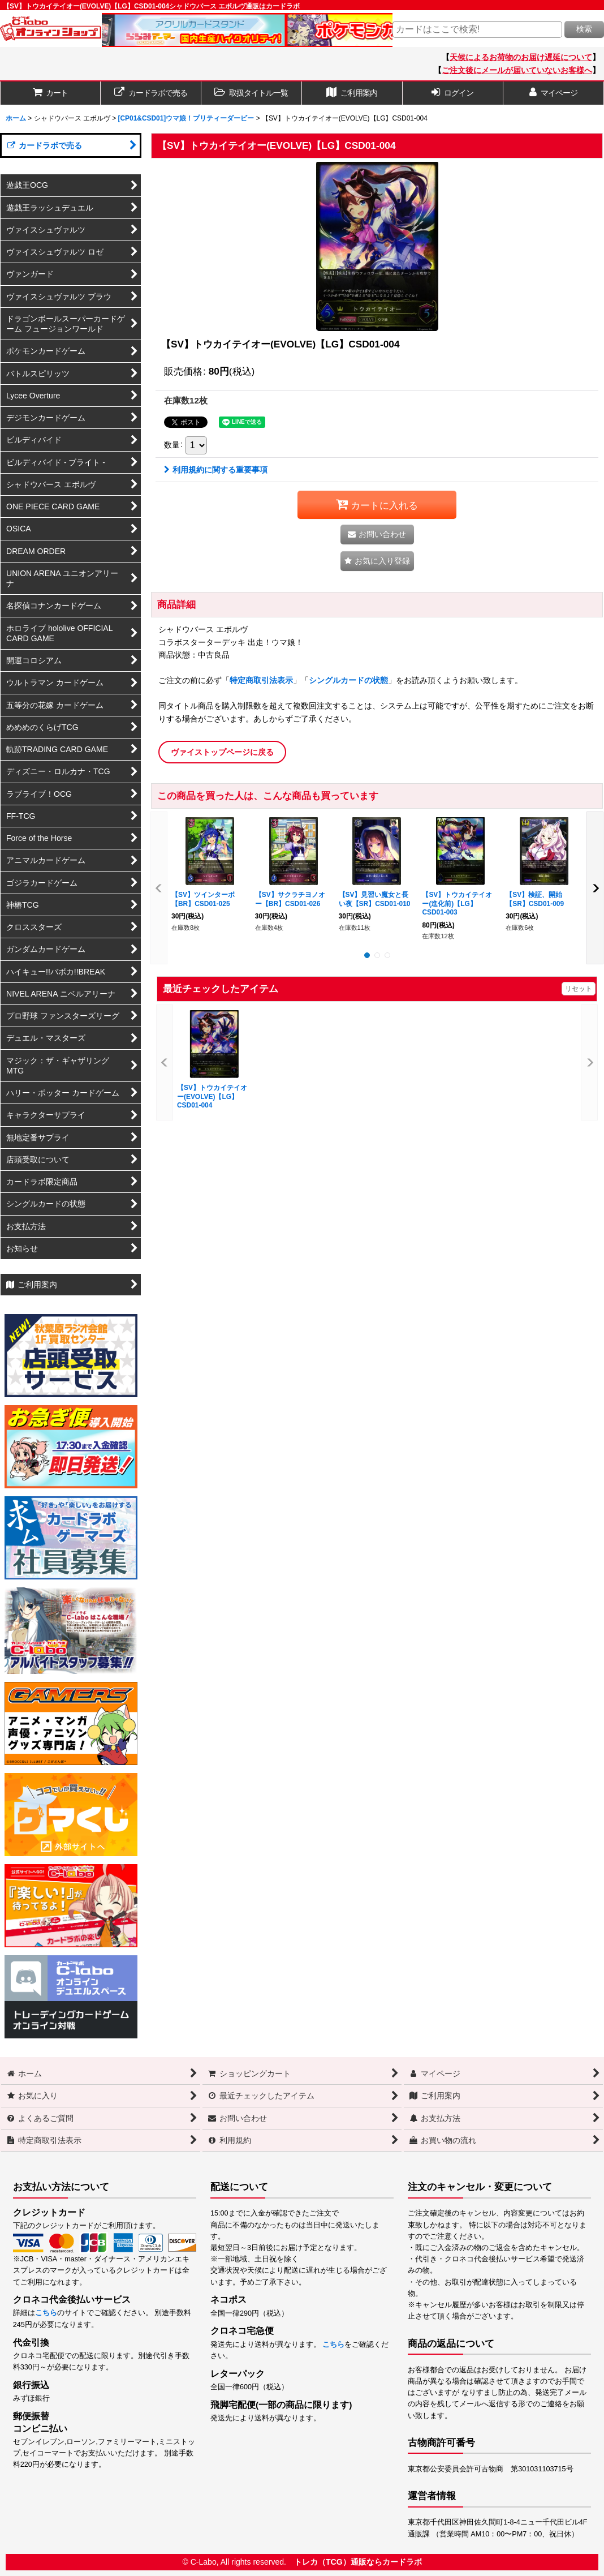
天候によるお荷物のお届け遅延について (521, 57)
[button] (251, 93)
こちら (46, 2313)
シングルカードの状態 (348, 680)
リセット (578, 989)
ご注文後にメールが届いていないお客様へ (517, 70)
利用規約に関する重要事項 (216, 469)
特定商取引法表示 (261, 680)
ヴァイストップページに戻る (222, 752)
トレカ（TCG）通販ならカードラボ (358, 2561)
